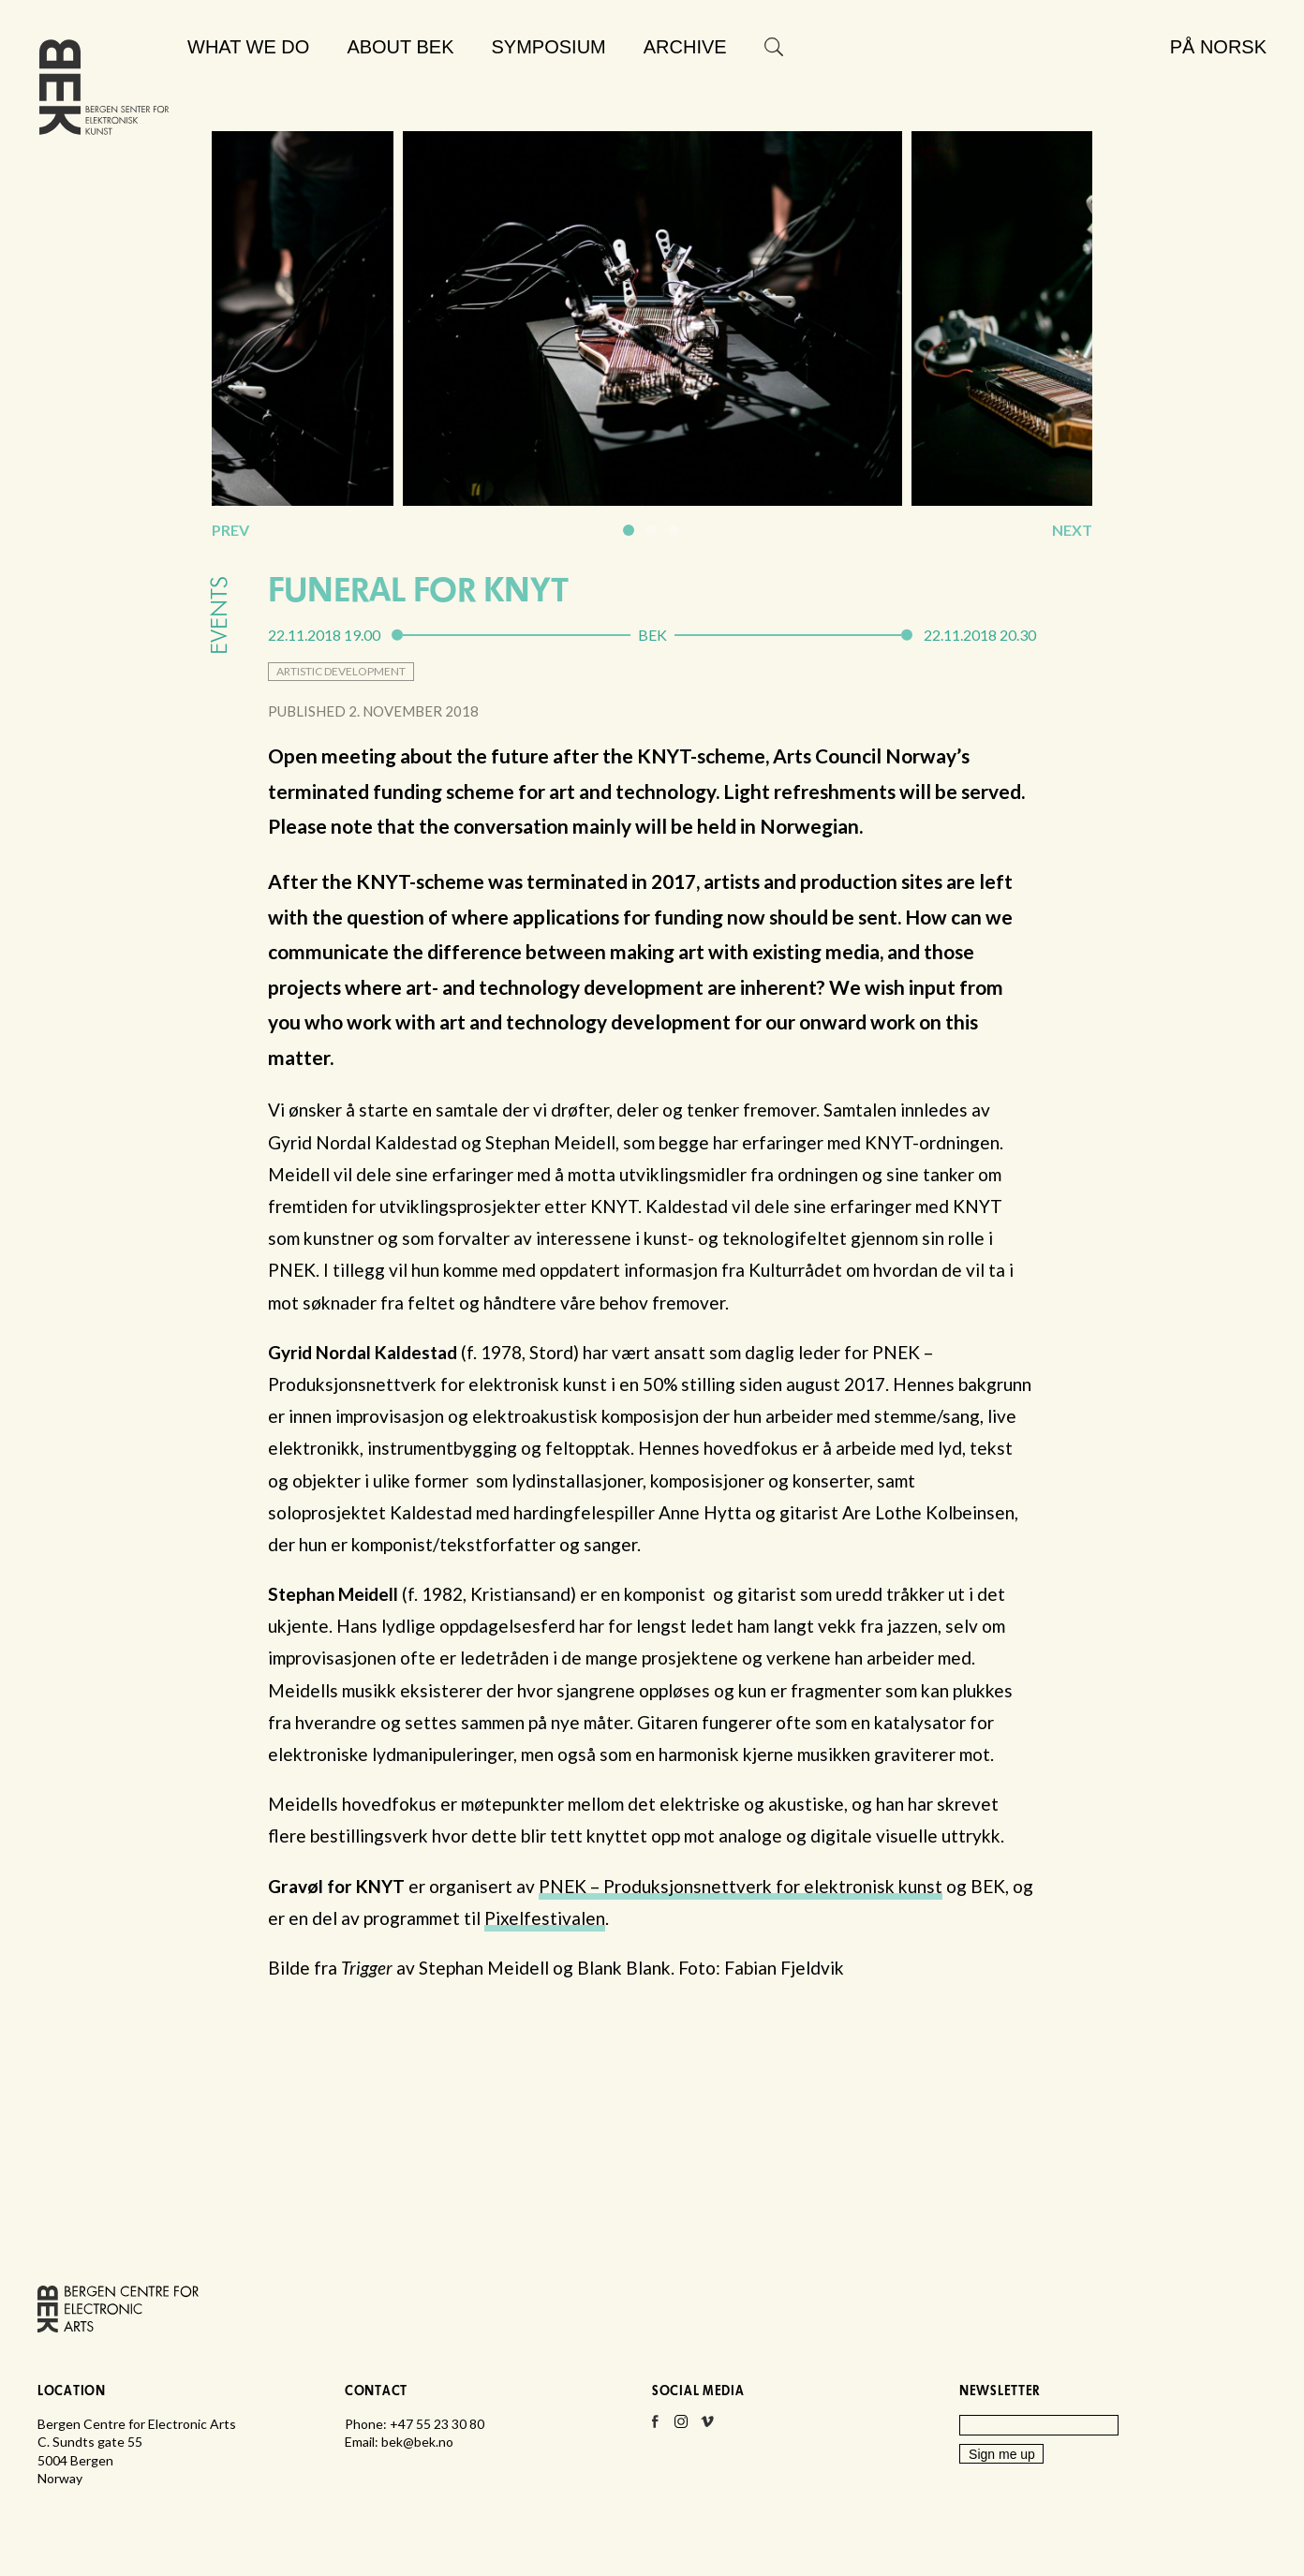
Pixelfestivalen (544, 1918)
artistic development (341, 671)
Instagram (681, 2427)
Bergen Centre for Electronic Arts (103, 91)
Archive (685, 46)
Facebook (654, 2427)
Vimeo (707, 2427)
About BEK (400, 46)
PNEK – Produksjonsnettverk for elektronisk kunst (740, 1886)
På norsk (1218, 46)
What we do (248, 46)
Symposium (549, 46)
